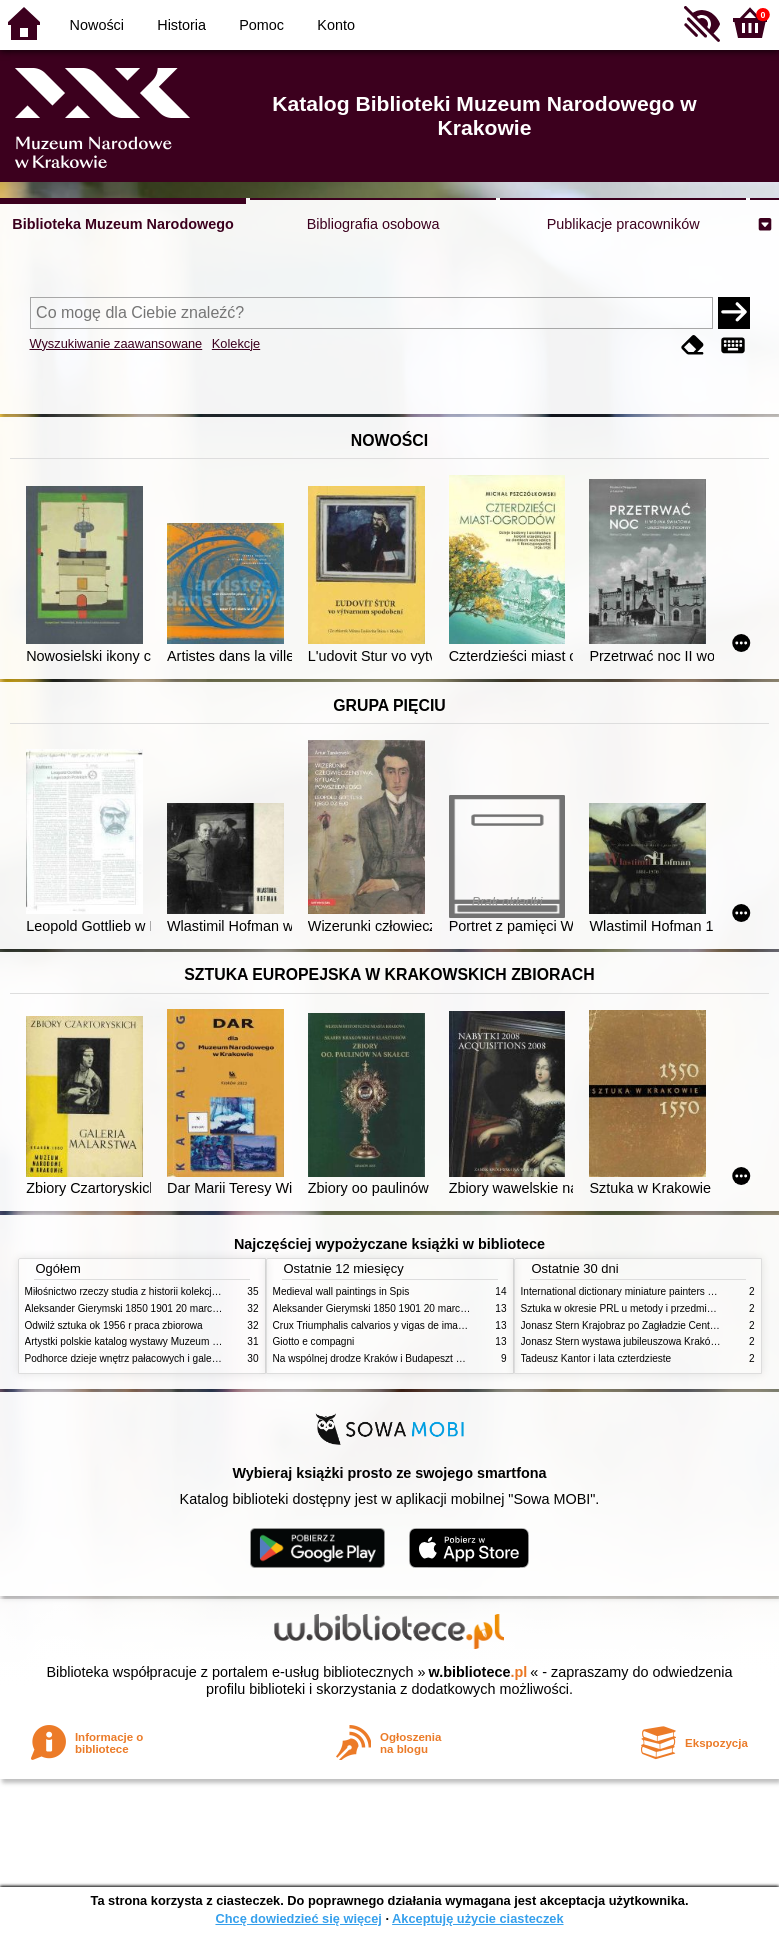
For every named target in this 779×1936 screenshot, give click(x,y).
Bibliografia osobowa (373, 224)
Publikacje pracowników (623, 224)
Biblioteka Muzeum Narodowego (122, 224)
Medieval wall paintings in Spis (341, 1291)
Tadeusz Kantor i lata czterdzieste (596, 1358)
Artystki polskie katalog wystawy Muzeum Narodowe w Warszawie (172, 1341)
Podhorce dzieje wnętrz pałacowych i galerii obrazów (143, 1358)
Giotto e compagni (314, 1341)
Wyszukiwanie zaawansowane (116, 343)
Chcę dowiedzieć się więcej (298, 1918)
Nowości (97, 25)
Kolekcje (236, 343)
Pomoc (261, 25)
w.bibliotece (478, 1672)
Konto (336, 25)
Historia (181, 25)
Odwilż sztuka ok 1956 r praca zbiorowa (114, 1325)
